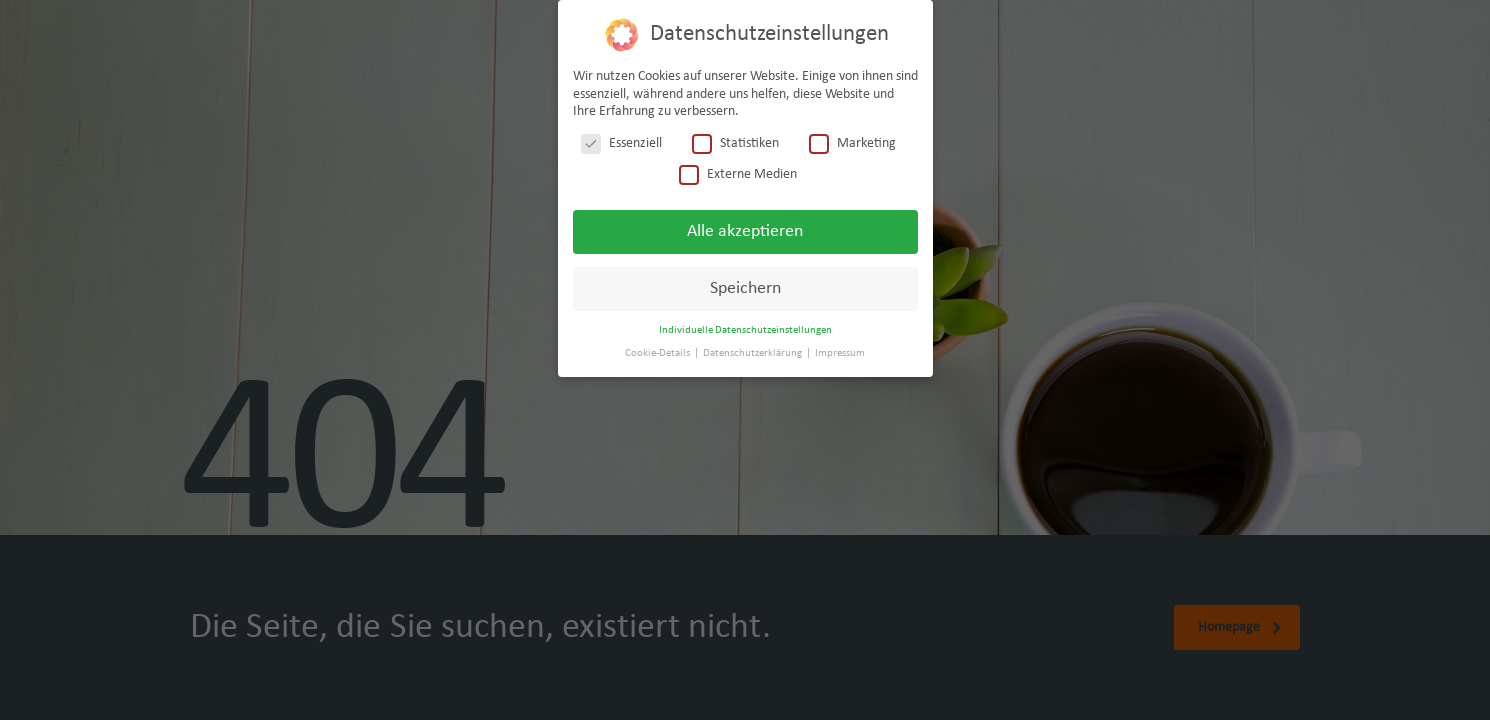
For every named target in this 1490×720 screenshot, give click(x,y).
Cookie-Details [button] (658, 353)
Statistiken (735, 143)
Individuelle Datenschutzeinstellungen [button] (745, 330)
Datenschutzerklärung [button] (753, 353)
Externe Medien (738, 174)
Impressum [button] (840, 353)
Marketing (852, 143)
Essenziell (621, 143)
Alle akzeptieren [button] (745, 231)
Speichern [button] (745, 288)
